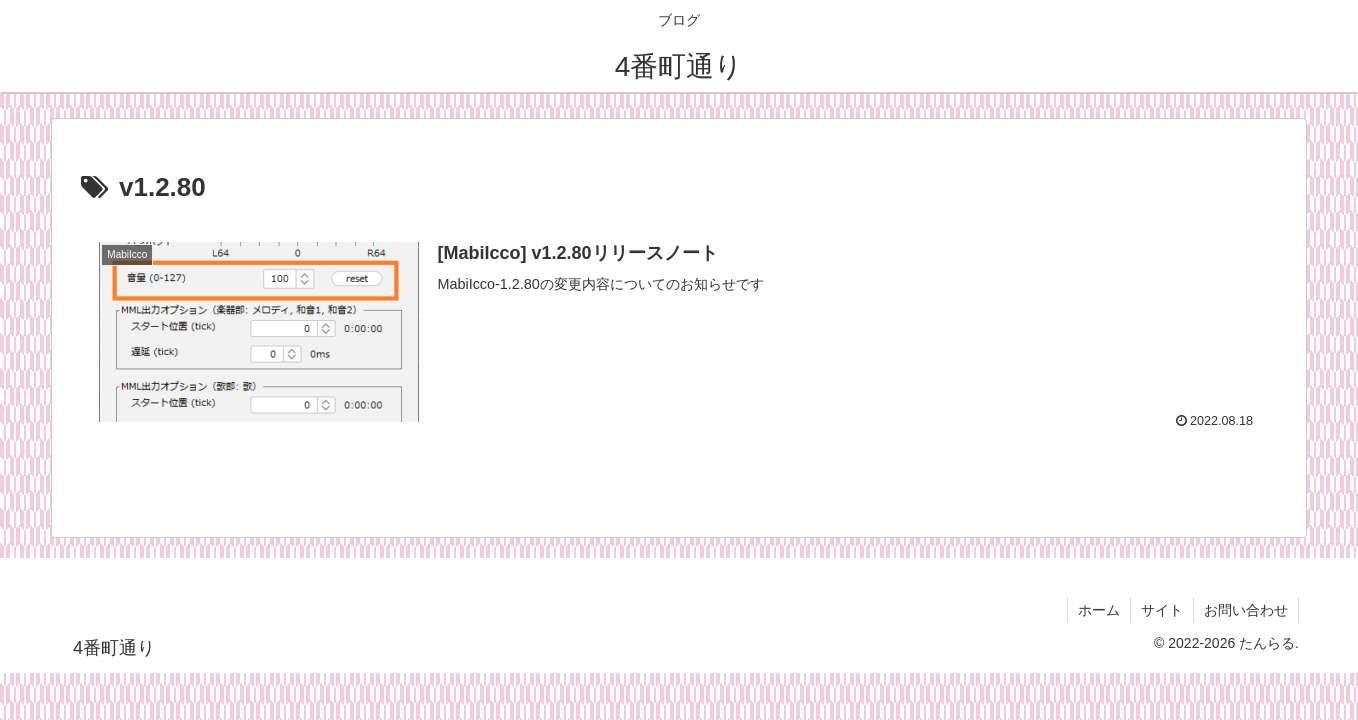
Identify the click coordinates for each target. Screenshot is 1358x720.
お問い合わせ (1246, 610)
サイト (1162, 610)
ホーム (1099, 610)
